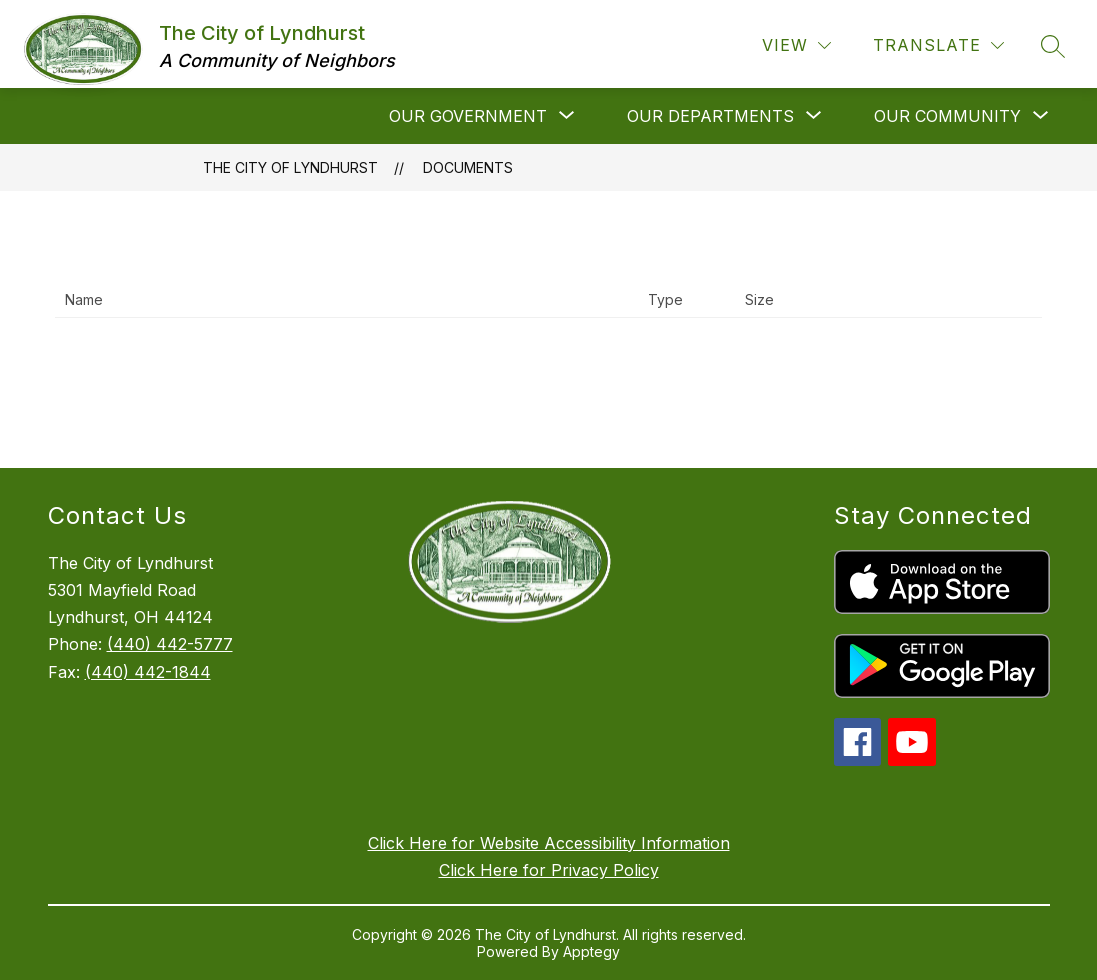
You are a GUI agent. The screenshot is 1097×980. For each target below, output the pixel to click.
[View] (796, 45)
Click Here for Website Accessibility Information (549, 843)
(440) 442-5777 (170, 644)
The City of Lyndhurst (290, 167)
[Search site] (1053, 46)
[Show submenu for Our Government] (468, 116)
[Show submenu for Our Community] (947, 116)
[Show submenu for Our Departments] (710, 116)
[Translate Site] (938, 45)
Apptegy (591, 951)
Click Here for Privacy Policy (549, 870)
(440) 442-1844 (148, 672)
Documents (468, 167)
